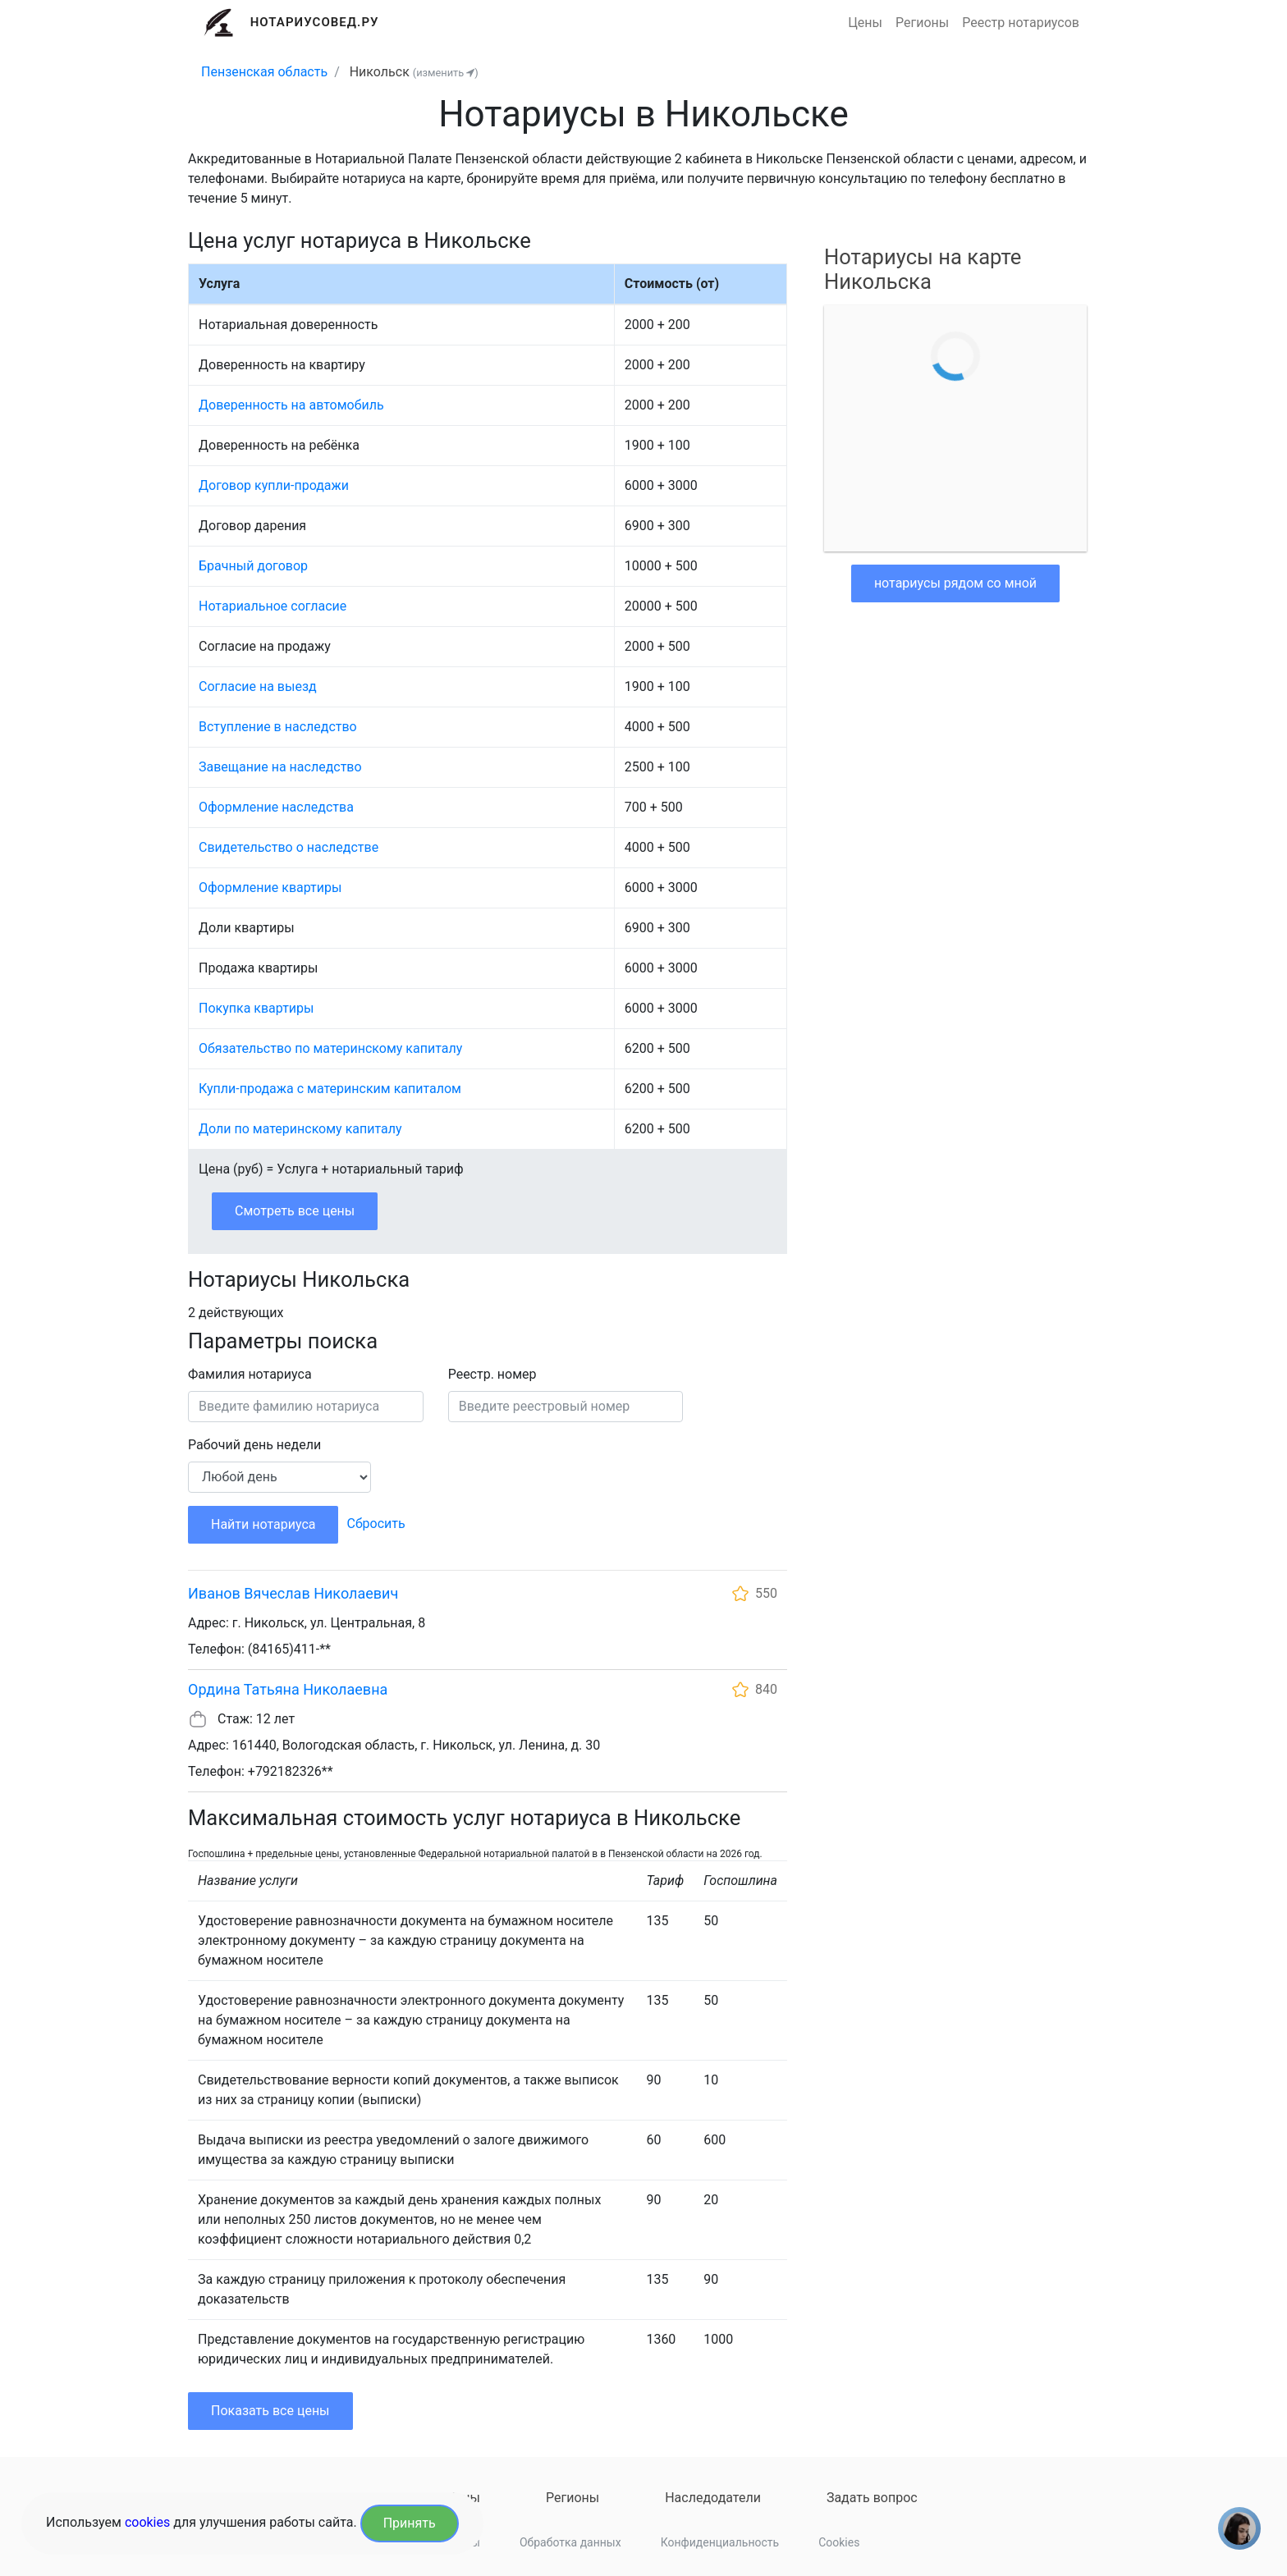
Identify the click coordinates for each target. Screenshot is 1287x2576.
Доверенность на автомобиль (291, 405)
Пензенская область (264, 72)
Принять (409, 2523)
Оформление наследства (276, 807)
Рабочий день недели (254, 1445)
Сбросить (375, 1523)
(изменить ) (446, 72)
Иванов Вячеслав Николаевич (293, 1593)
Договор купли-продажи (274, 485)
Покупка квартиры (256, 1008)
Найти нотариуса (263, 1524)
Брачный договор (253, 566)
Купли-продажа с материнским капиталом (330, 1088)
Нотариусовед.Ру (314, 22)
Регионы (922, 22)
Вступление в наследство (278, 726)
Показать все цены (270, 2410)
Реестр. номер (492, 1374)
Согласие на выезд (258, 686)
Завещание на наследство (280, 767)
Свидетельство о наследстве (288, 847)
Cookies (838, 2542)
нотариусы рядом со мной (955, 583)
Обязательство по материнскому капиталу (330, 1048)
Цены (865, 22)
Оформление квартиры (270, 887)
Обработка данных (570, 2542)
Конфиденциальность (720, 2542)
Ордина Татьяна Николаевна (287, 1689)
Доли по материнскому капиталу (300, 1129)
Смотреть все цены (295, 1211)
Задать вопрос (872, 2497)
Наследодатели (713, 2497)
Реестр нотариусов (1020, 22)
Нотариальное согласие (272, 606)
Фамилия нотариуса (250, 1374)
